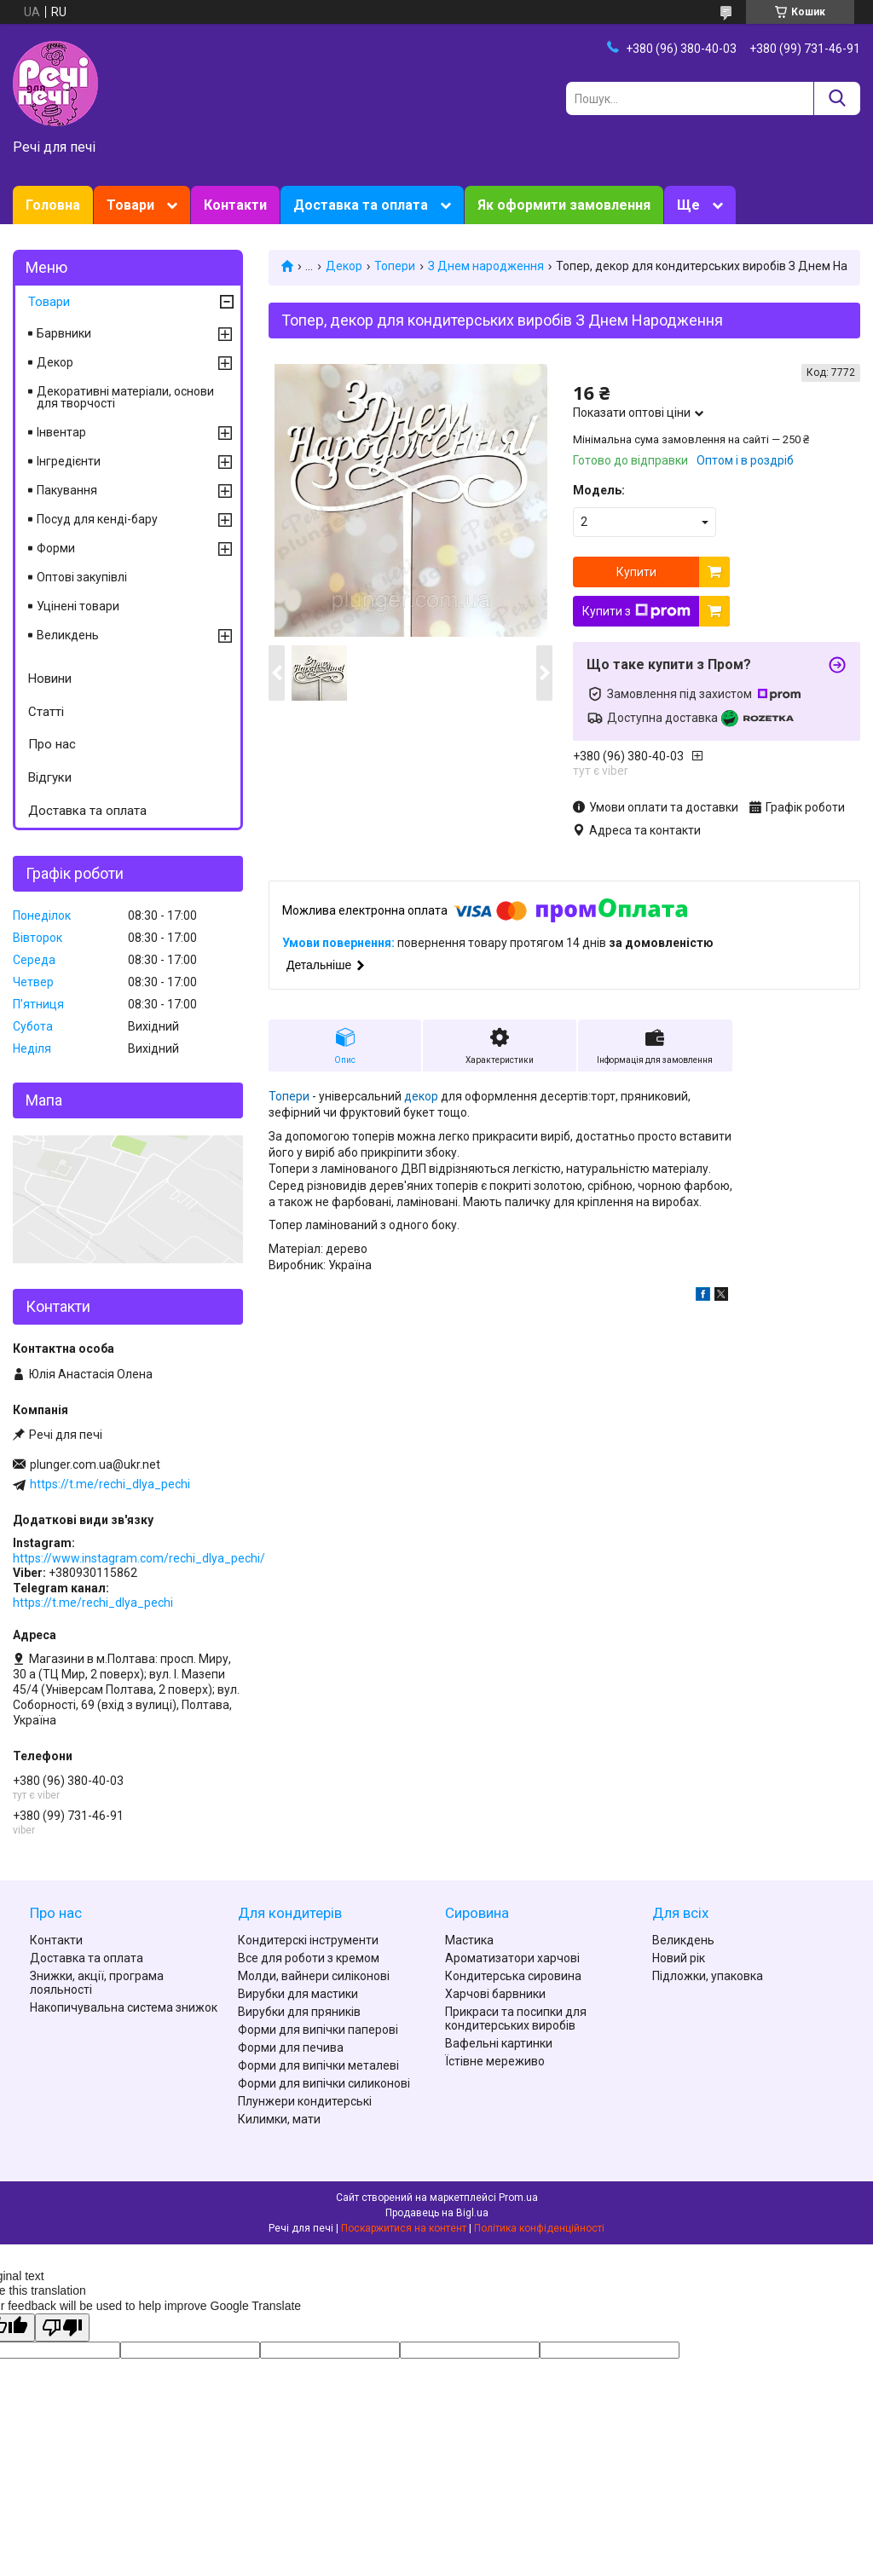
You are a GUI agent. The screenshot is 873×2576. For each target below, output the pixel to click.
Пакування (67, 490)
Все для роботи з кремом (308, 1958)
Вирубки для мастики (298, 1994)
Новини (50, 678)
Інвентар (61, 432)
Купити (636, 572)
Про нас (52, 744)
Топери (394, 266)
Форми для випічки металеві (318, 2065)
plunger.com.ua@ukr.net (95, 1464)
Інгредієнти (69, 461)
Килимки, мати (279, 2119)
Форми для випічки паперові (318, 2029)
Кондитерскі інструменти (308, 1940)
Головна (53, 205)
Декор (344, 266)
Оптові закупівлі (82, 577)
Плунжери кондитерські (305, 2101)
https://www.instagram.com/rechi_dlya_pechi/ (139, 1558)
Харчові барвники (495, 1994)
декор (421, 1096)
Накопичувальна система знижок (123, 2007)
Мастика (469, 1940)
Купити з (636, 611)
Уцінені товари (78, 606)
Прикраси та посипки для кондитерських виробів (516, 2018)
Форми (56, 548)
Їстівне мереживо (495, 2061)
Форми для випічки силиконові (324, 2083)
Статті (46, 711)
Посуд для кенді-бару (97, 519)
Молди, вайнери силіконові (314, 1976)
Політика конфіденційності (539, 2228)
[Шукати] (836, 98)
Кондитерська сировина (513, 1976)
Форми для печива (291, 2047)
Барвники (64, 333)
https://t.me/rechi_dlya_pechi (110, 1484)
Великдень (68, 635)
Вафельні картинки (498, 2043)
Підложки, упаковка (707, 1976)
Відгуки (50, 777)
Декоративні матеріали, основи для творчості (125, 397)
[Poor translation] (62, 2327)
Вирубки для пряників (299, 2012)
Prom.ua (518, 2197)
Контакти (235, 205)
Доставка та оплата (360, 205)
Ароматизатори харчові (512, 1958)
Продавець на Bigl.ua (437, 2213)
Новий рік (678, 1958)
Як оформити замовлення (563, 205)
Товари (130, 205)
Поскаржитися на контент (403, 2228)
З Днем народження (486, 266)
